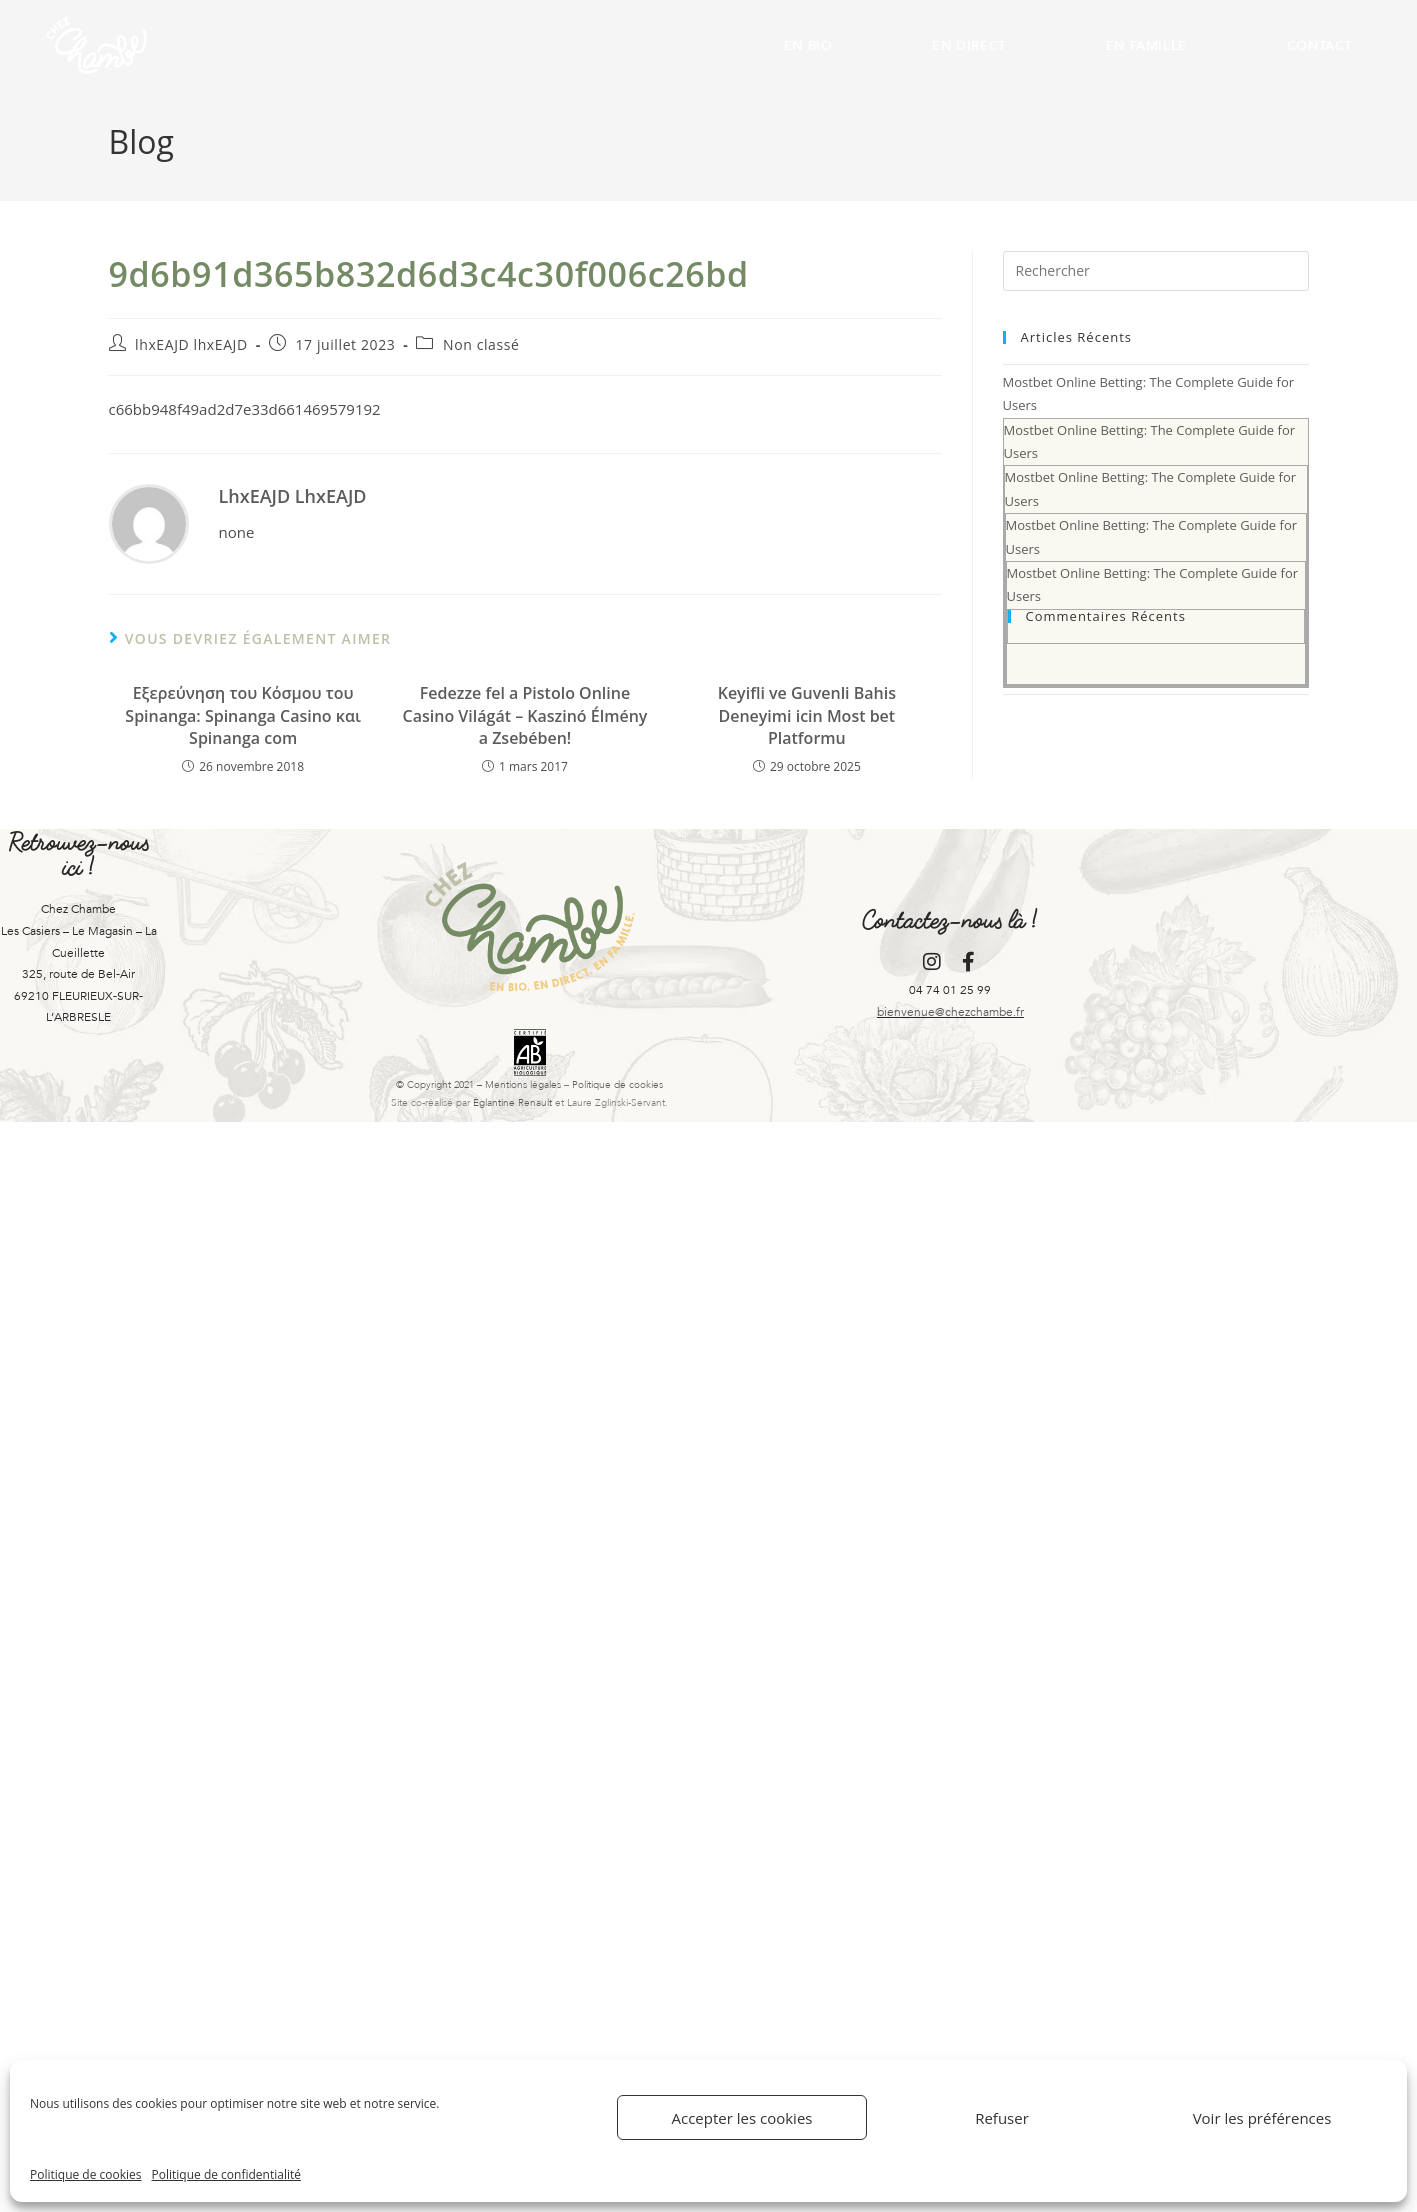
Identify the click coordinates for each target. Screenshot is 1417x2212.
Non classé (481, 344)
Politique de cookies (86, 2174)
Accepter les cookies (742, 2118)
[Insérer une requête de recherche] (1156, 271)
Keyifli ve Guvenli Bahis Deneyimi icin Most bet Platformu (807, 715)
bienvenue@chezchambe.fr (950, 1012)
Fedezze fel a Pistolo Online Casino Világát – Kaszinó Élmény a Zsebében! (525, 715)
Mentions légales (523, 1085)
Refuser (1002, 2118)
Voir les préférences (1262, 2118)
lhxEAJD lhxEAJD (191, 344)
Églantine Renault (512, 1103)
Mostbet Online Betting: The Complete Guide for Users (1156, 530)
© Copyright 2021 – (440, 1085)
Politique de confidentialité (226, 2174)
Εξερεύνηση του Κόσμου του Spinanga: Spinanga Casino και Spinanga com (243, 715)
